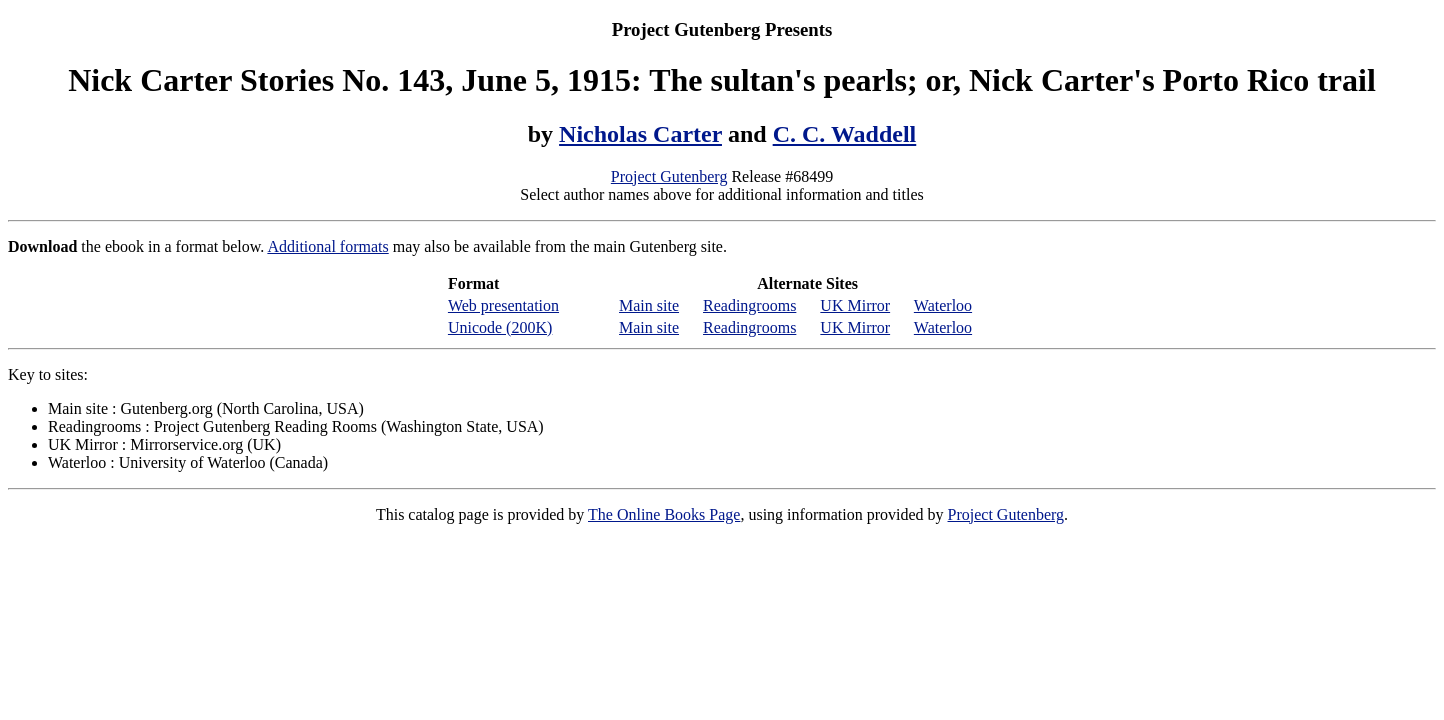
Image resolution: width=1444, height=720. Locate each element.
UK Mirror (855, 305)
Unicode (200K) (500, 327)
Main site (649, 305)
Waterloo (943, 305)
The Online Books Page (664, 514)
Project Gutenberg (669, 176)
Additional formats (327, 246)
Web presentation (503, 305)
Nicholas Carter (640, 134)
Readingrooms (749, 305)
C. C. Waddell (845, 134)
